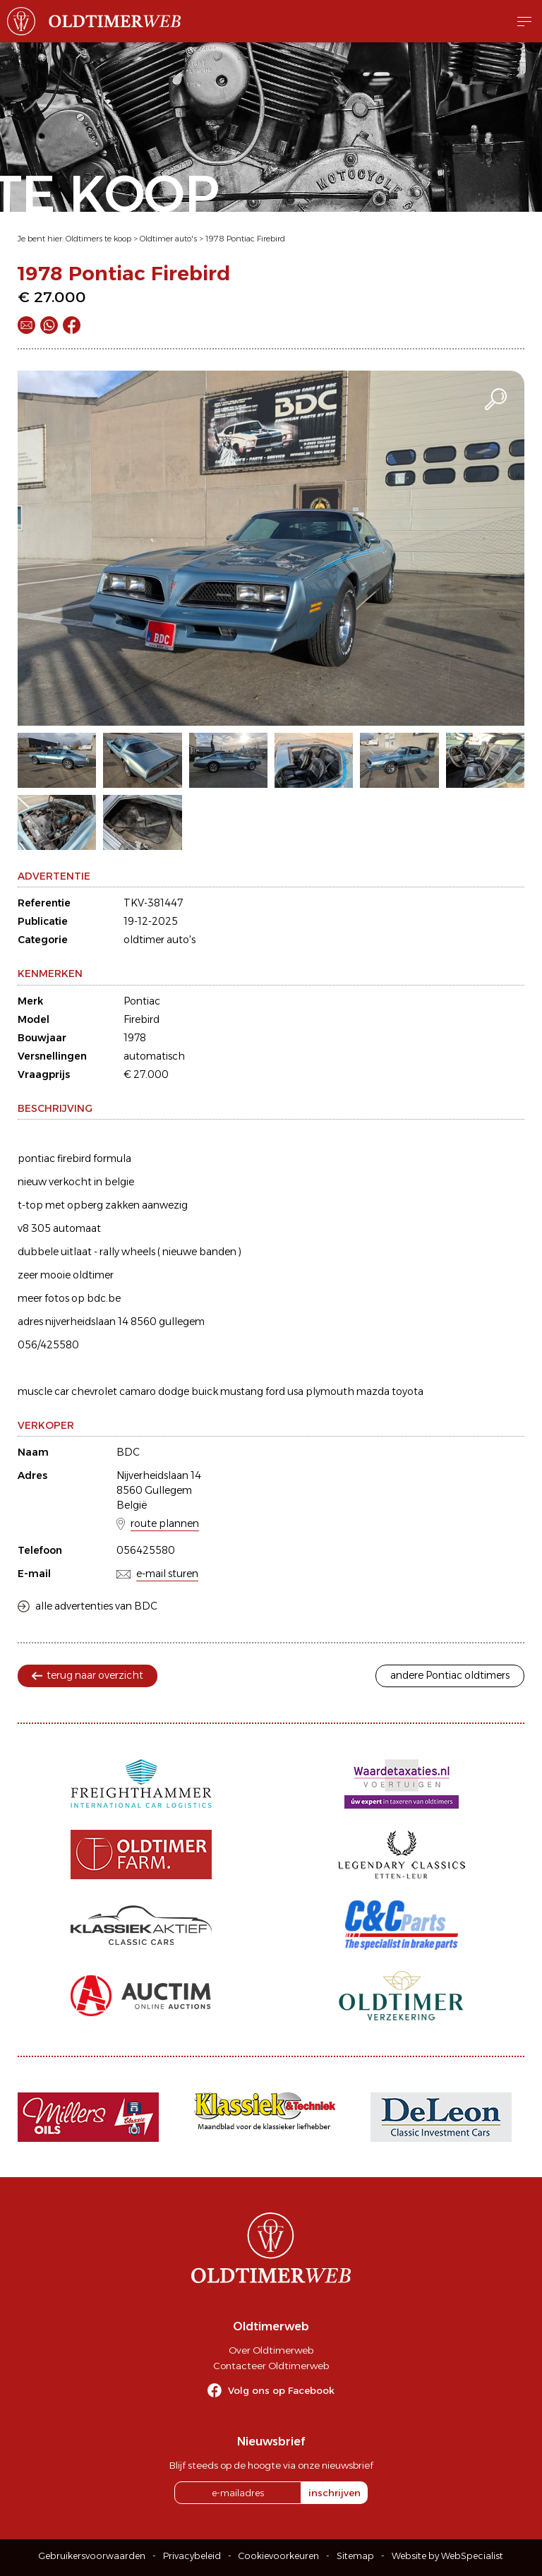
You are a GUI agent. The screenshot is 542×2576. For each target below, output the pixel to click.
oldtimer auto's (159, 939)
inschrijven (334, 2492)
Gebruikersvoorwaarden (92, 2556)
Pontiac (142, 1001)
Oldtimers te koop (98, 239)
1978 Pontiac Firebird (245, 239)
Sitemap (355, 2556)
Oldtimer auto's (168, 239)
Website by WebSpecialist (447, 2556)
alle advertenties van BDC (96, 1606)
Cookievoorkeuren (279, 2556)
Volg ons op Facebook (281, 2390)
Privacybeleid (192, 2556)
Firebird (141, 1019)
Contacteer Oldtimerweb (271, 2365)
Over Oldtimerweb (271, 2350)
